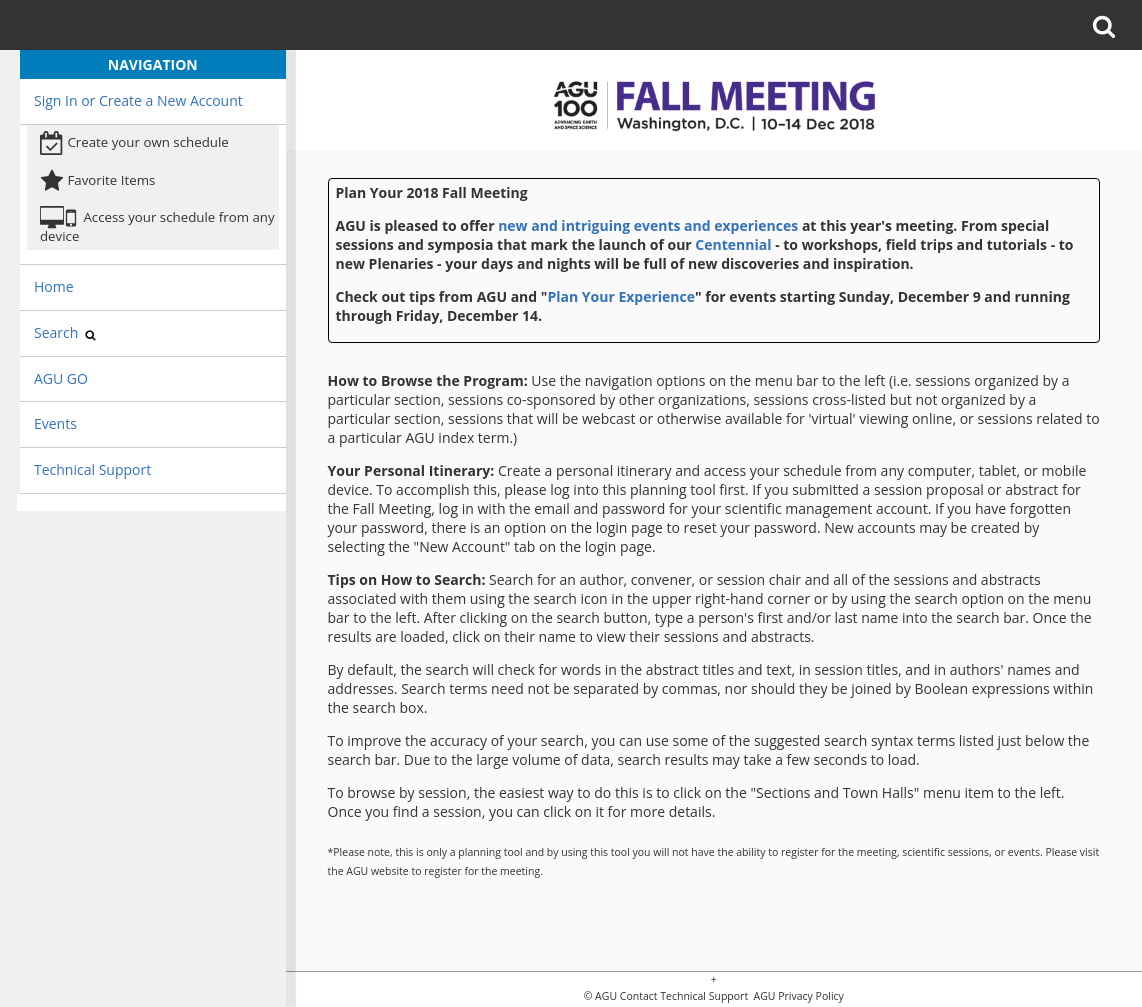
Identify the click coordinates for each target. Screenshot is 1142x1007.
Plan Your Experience (621, 296)
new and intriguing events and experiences (648, 225)
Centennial (733, 244)
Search (65, 332)
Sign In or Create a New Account (138, 100)
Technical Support (92, 469)
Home (54, 286)
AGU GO (61, 378)
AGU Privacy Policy (797, 996)
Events (55, 423)
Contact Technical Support (684, 996)
